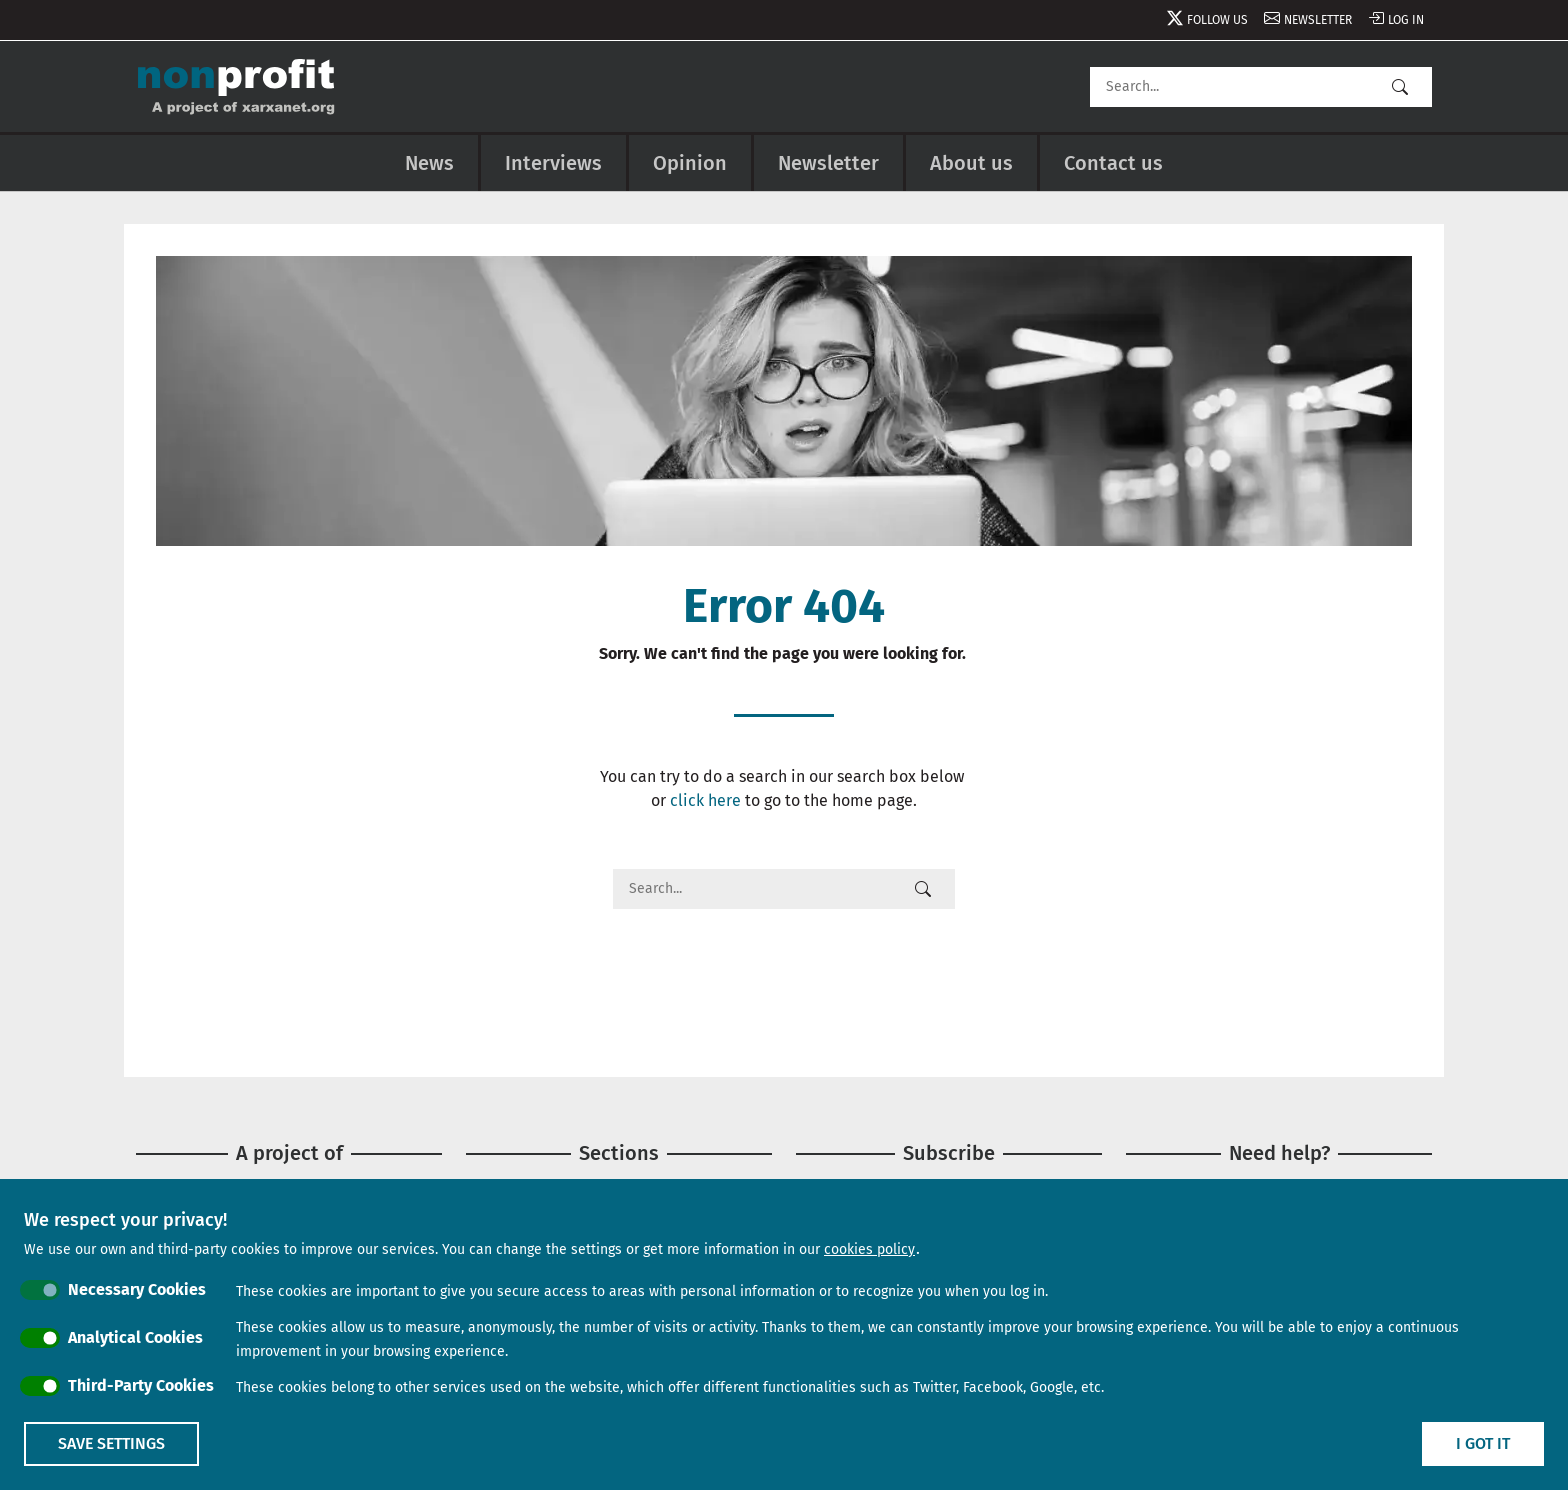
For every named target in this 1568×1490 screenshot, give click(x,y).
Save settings (111, 1443)
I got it (1483, 1443)
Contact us (1113, 163)
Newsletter (1318, 20)
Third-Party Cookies (141, 1385)
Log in (1406, 20)
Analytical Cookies (135, 1337)
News (429, 163)
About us (971, 163)
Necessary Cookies (137, 1289)
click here (705, 800)
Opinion (690, 163)
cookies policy (869, 1249)
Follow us (1217, 20)
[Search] (1261, 87)
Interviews (553, 163)
